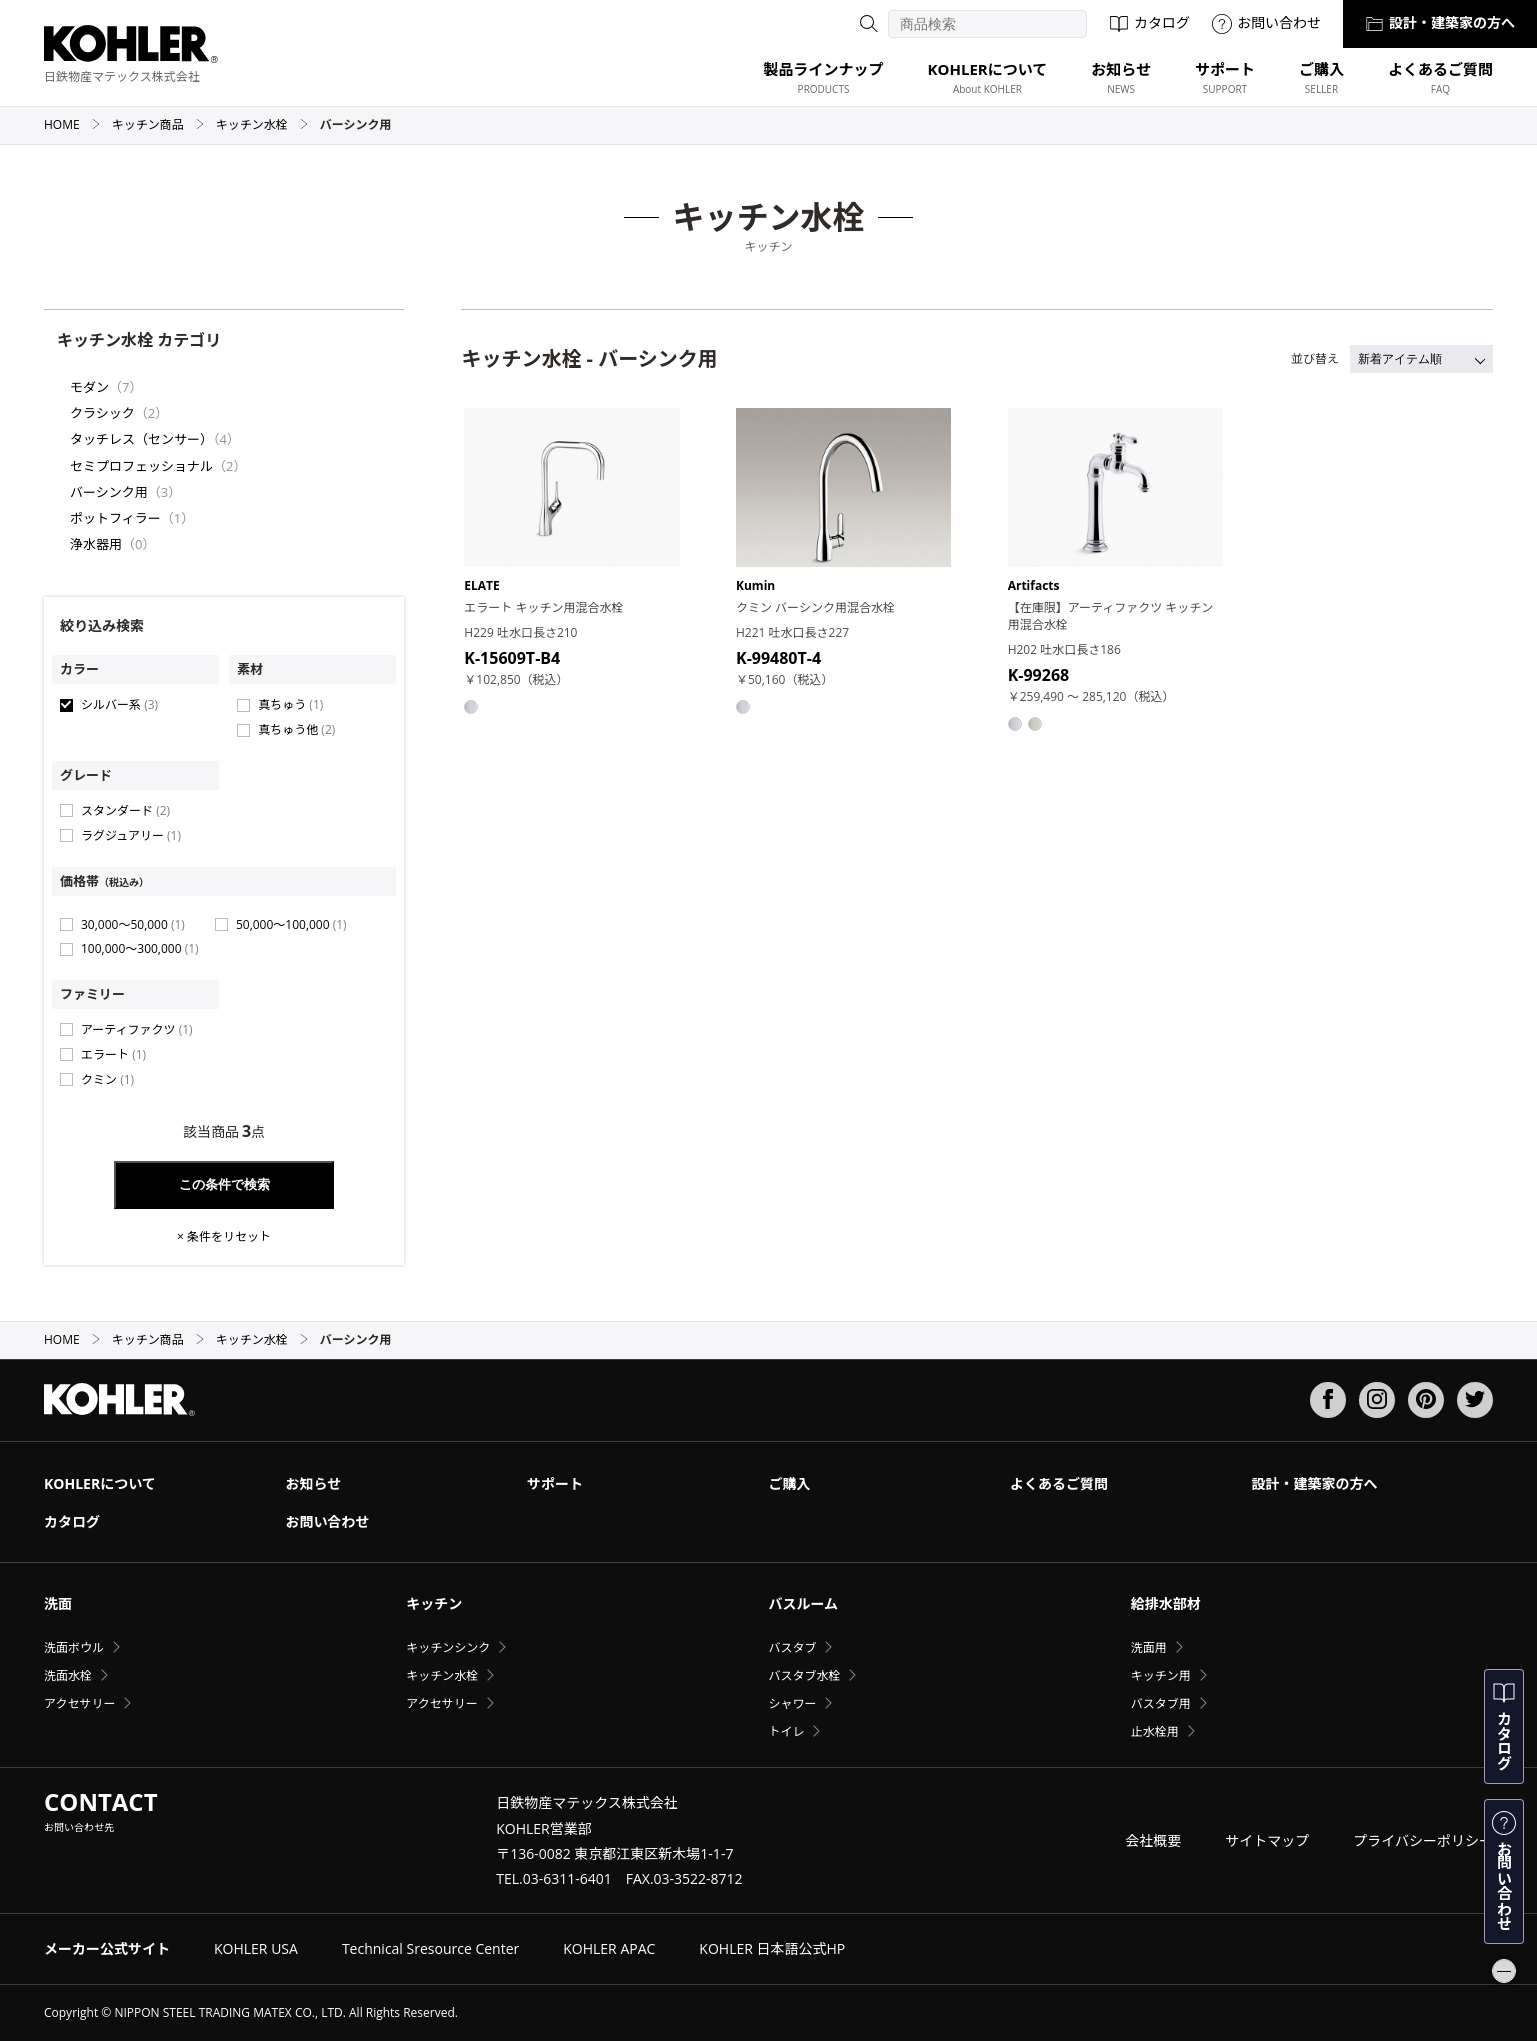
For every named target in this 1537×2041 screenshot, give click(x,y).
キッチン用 (1161, 1675)
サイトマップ (1267, 1840)
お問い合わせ (1266, 22)
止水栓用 (1155, 1731)
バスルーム (803, 1603)
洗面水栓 (68, 1675)
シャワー (792, 1703)
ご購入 (789, 1483)
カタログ (1149, 22)
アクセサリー (79, 1703)
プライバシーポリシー (1423, 1840)
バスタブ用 (1161, 1703)
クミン (107, 1079)
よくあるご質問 (1059, 1483)
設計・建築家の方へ (1440, 22)
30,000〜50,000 (133, 924)
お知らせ (313, 1483)
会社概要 (1153, 1840)
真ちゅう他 (296, 729)
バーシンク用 (109, 492)
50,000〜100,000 (291, 924)
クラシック (102, 413)
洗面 (58, 1603)
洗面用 (1149, 1647)
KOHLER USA (256, 1948)
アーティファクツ (137, 1029)
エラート (113, 1054)
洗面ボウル (74, 1647)
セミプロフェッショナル (141, 466)
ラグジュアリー (131, 835)
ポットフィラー (115, 518)
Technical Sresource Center (430, 1948)
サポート (555, 1483)
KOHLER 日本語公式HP (772, 1948)
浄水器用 (96, 544)
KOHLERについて (100, 1483)
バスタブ (792, 1647)
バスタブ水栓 (804, 1675)
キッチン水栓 (262, 124)
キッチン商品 (158, 124)
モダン (89, 387)
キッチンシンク (448, 1647)
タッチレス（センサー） (141, 439)
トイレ (786, 1731)
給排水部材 (1166, 1603)
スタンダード (125, 810)
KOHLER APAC (609, 1948)
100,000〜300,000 (140, 948)
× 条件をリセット (224, 1237)
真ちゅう (290, 704)
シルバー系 (119, 704)
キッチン (434, 1603)
